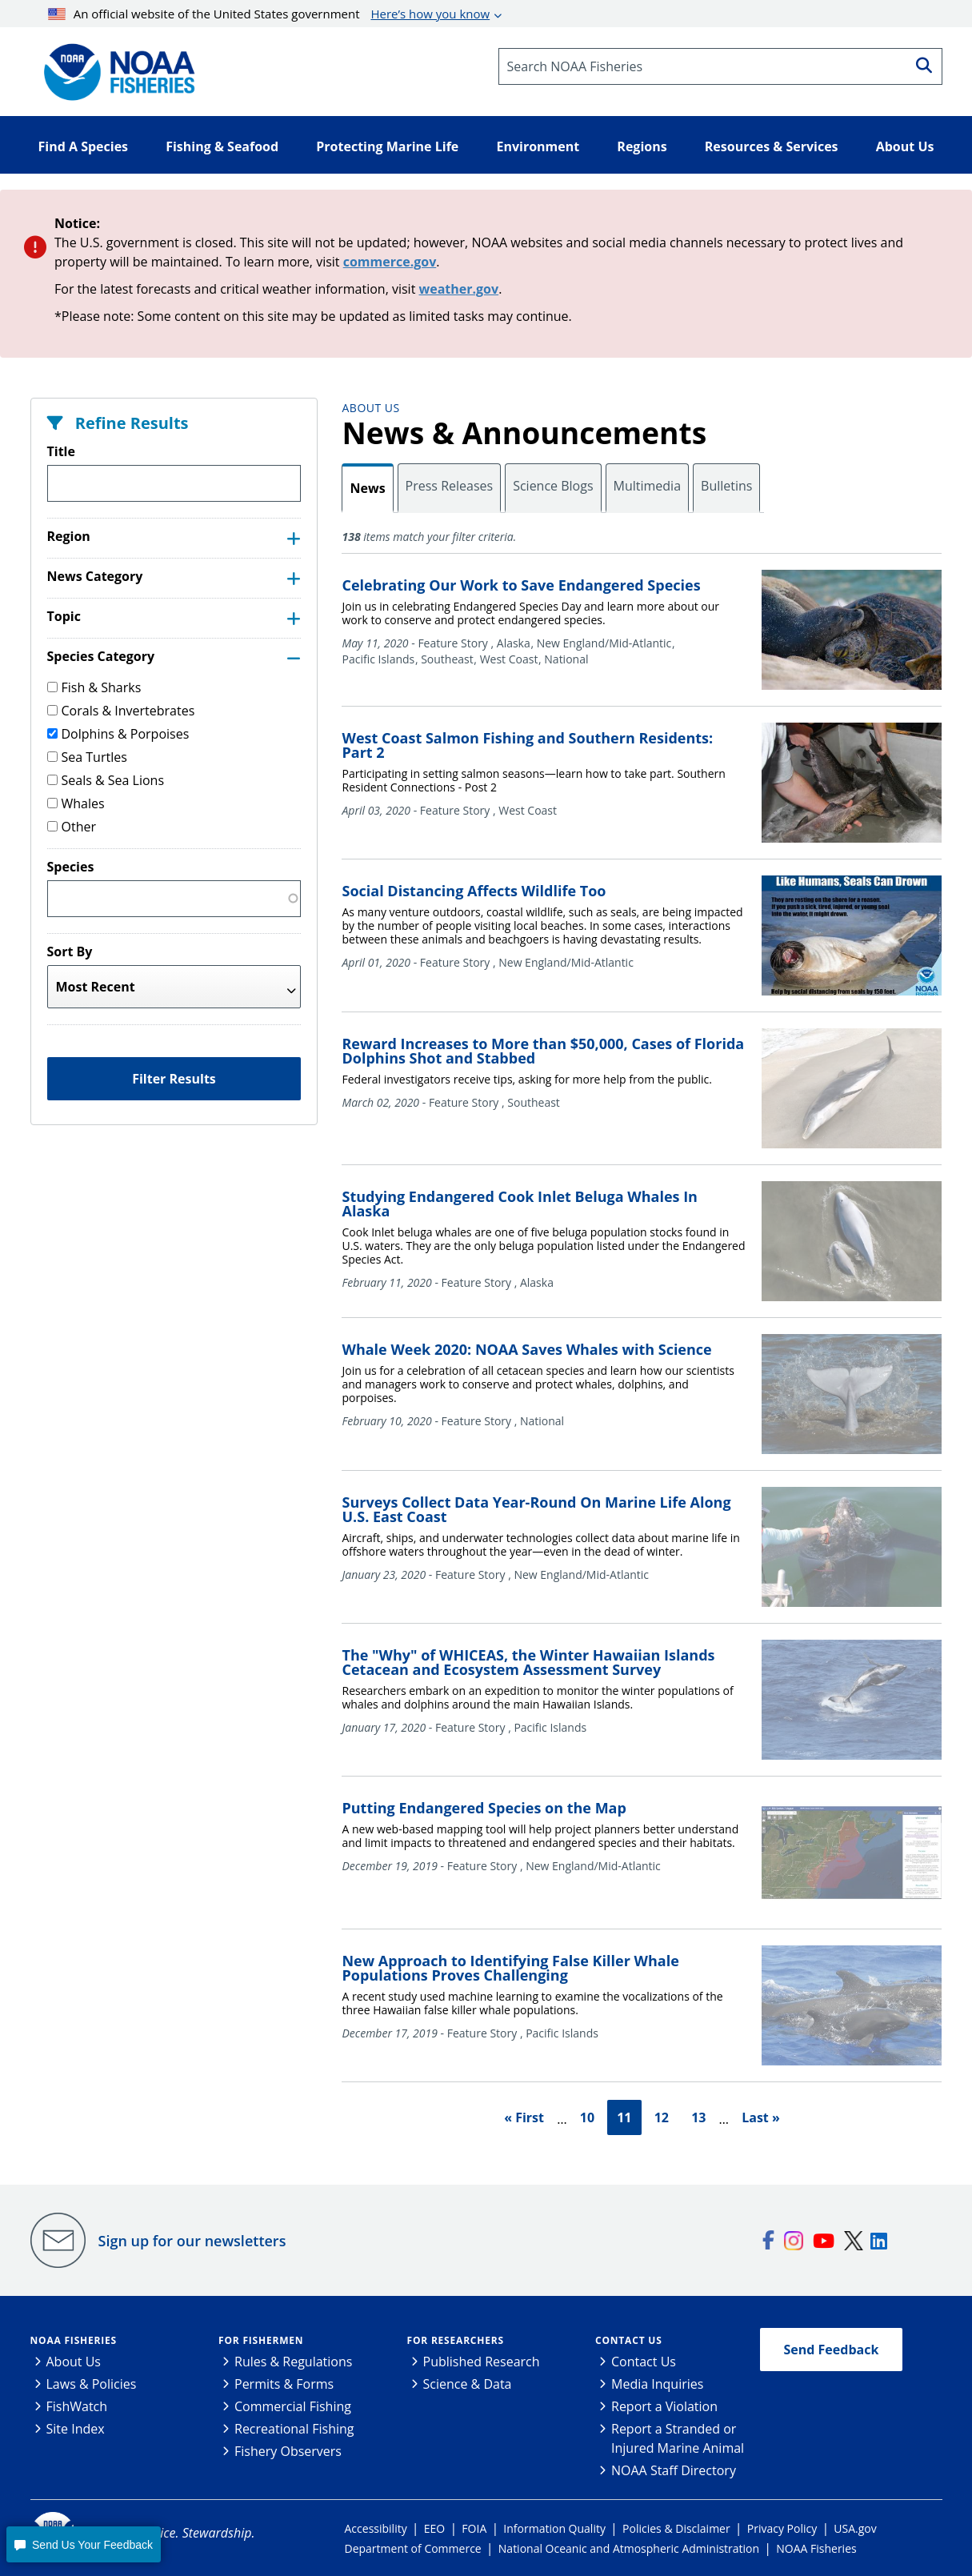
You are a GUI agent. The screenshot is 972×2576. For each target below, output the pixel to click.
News (367, 488)
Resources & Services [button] (771, 146)
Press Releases (450, 486)
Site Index (75, 2429)
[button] (83, 2544)
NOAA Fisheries (73, 2340)
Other (71, 826)
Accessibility (376, 2528)
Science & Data (467, 2384)
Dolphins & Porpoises (118, 734)
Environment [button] (537, 146)
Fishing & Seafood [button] (222, 146)
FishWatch (77, 2406)
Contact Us (628, 2340)
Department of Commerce (413, 2548)
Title (61, 451)
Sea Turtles (87, 757)
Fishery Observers (288, 2451)
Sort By (70, 951)
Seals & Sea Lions (106, 780)
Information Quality (554, 2528)
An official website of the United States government (269, 13)
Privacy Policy (782, 2528)
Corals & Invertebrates (121, 710)
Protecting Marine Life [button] (387, 146)
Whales (76, 803)
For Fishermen (260, 2340)
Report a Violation (664, 2406)
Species (70, 866)
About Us (370, 407)
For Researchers (455, 2340)
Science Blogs (553, 486)
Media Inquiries (657, 2384)
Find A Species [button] (83, 146)
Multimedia (648, 486)
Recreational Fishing (294, 2429)
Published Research (481, 2361)
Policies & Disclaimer (676, 2528)
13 (698, 2117)
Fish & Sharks (94, 687)
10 (587, 2117)
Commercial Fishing (292, 2406)
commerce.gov (390, 261)
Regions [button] (641, 146)
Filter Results (174, 1079)
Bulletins (726, 486)
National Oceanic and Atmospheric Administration (628, 2548)
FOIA (474, 2528)
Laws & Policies (91, 2384)
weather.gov (459, 289)
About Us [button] (905, 146)
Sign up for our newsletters (192, 2240)
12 (661, 2117)
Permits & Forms (284, 2384)
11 (624, 2117)
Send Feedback (831, 2349)
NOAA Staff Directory (673, 2470)
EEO (434, 2528)
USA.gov (855, 2528)
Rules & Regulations (293, 2361)
